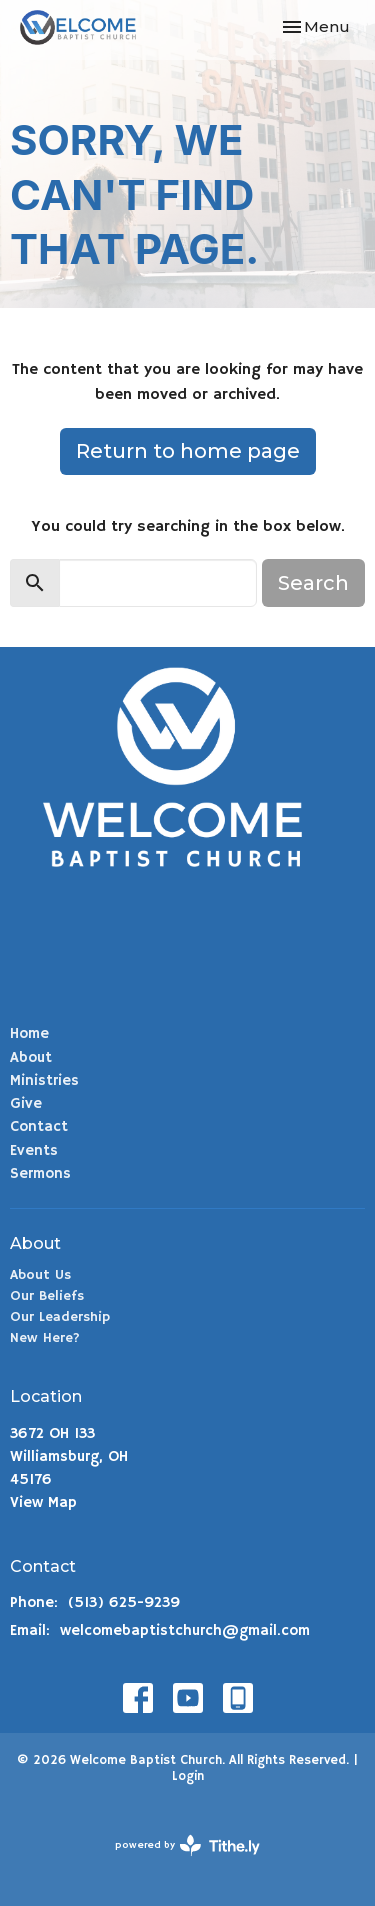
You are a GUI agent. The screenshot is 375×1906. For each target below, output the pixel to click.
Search (313, 583)
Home (29, 1033)
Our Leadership (60, 1317)
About (31, 1057)
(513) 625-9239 (124, 1602)
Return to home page (188, 451)
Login (188, 1776)
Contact (39, 1126)
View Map (43, 1502)
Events (34, 1150)
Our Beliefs (47, 1296)
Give (26, 1103)
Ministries (44, 1080)
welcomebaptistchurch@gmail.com (185, 1630)
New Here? (45, 1338)
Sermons (40, 1173)
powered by (187, 1845)
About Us (40, 1275)
